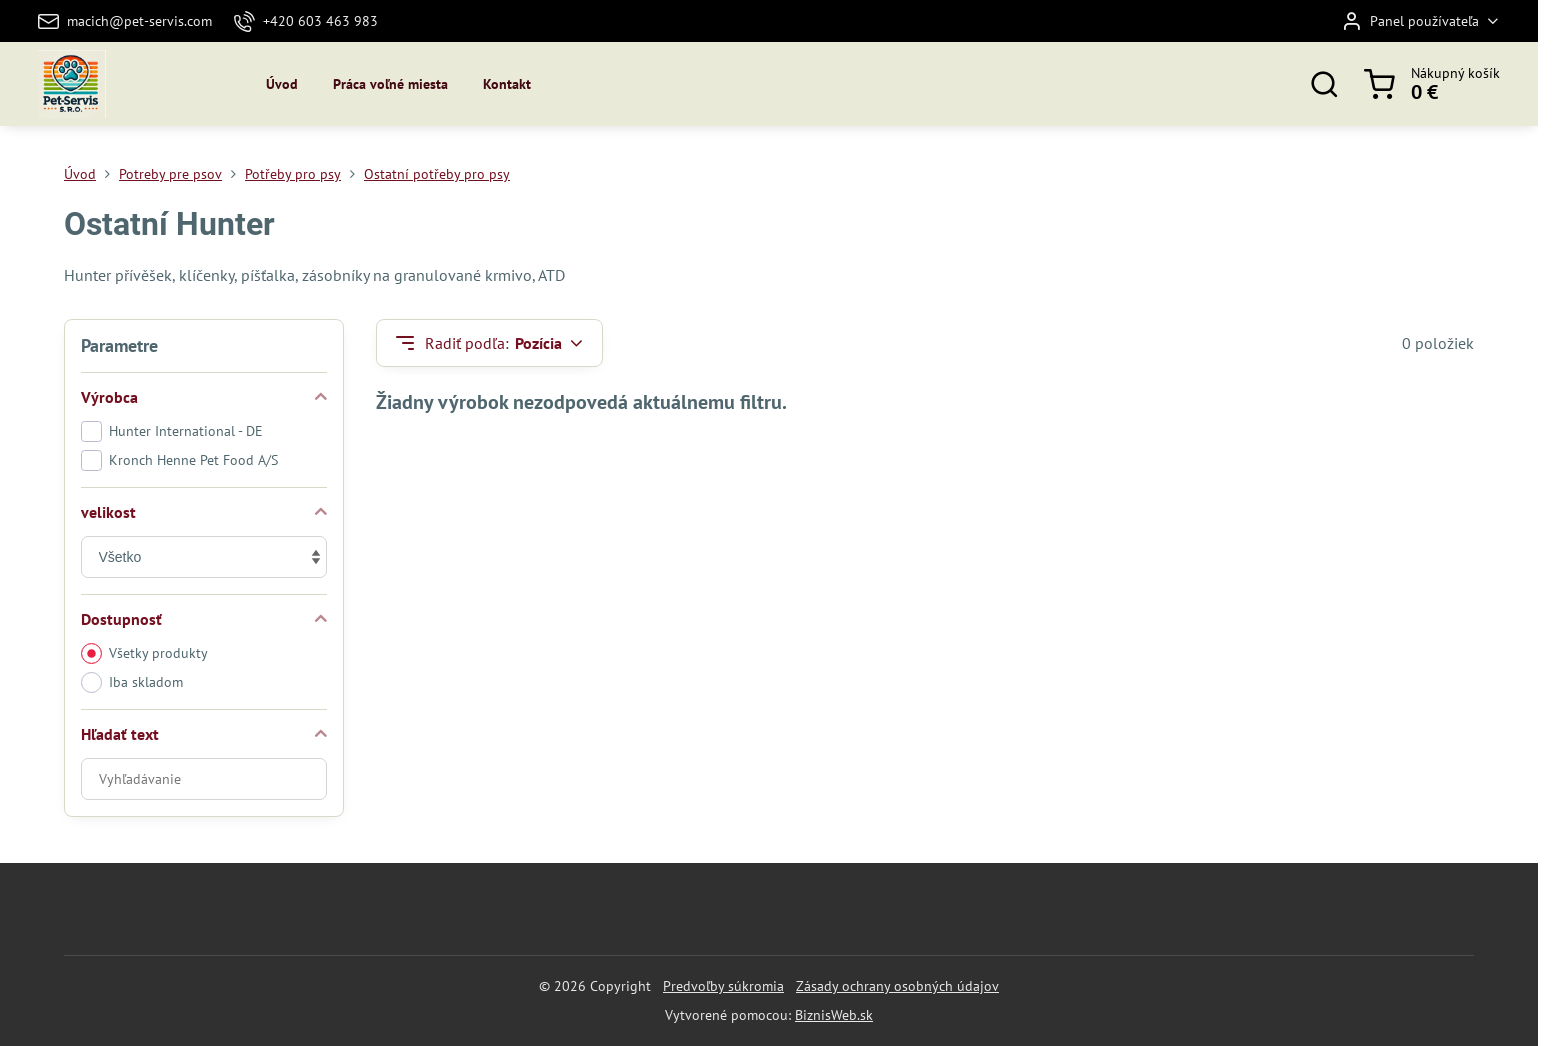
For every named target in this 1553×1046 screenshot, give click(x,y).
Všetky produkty (144, 653)
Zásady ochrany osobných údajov (897, 986)
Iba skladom (132, 682)
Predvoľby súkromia (723, 986)
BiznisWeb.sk (834, 1015)
